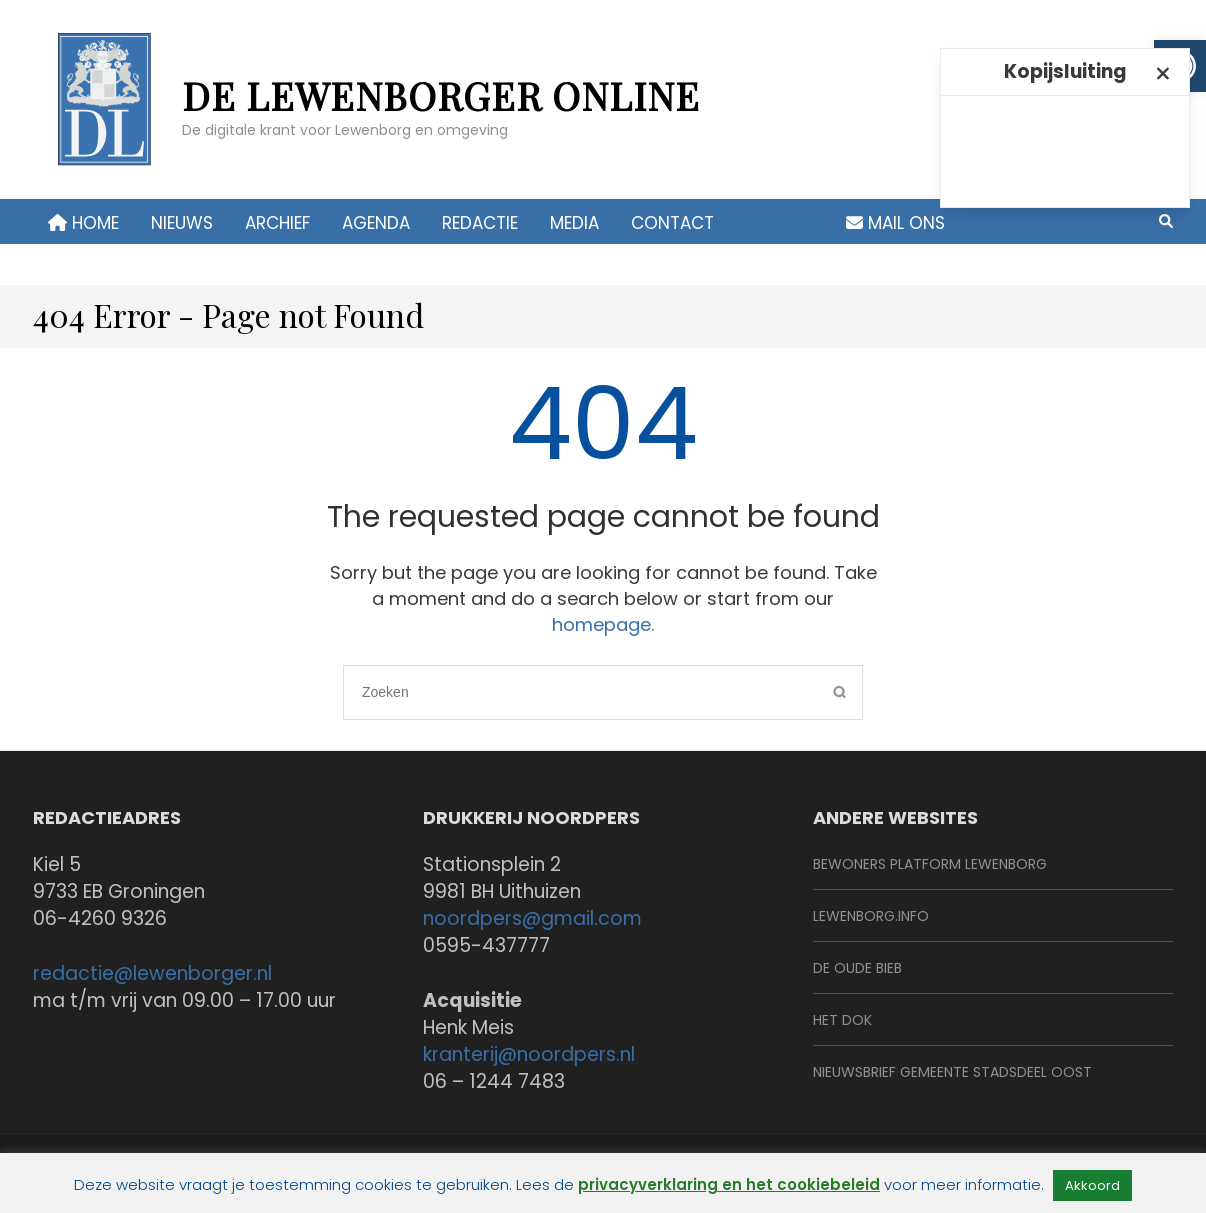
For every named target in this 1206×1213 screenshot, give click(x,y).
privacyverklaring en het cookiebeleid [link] (729, 1184)
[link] (102, 109)
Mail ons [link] (895, 223)
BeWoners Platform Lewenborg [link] (930, 864)
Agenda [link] (376, 223)
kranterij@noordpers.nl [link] (529, 1054)
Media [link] (574, 223)
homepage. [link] (603, 624)
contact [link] (672, 223)
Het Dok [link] (842, 1020)
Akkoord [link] (1092, 1185)
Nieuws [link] (182, 223)
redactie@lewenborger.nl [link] (152, 973)
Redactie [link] (480, 223)
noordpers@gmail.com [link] (532, 918)
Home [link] (83, 223)
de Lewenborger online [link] (441, 95)
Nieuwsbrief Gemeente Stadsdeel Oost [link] (952, 1072)
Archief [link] (277, 223)
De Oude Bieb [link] (857, 968)
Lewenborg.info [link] (871, 916)
